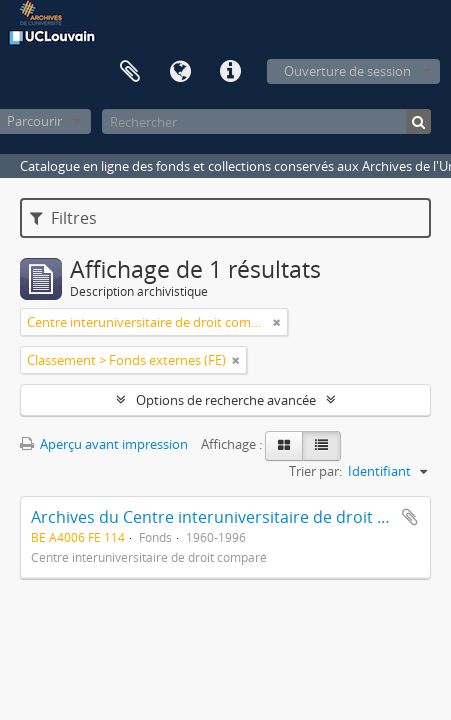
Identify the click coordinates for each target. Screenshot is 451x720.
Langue (180, 72)
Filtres (63, 218)
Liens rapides (230, 72)
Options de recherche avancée (226, 400)
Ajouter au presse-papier (410, 517)
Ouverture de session (347, 71)
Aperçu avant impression (104, 444)
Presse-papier (130, 72)
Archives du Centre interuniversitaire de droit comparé (238, 517)
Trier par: (315, 471)
